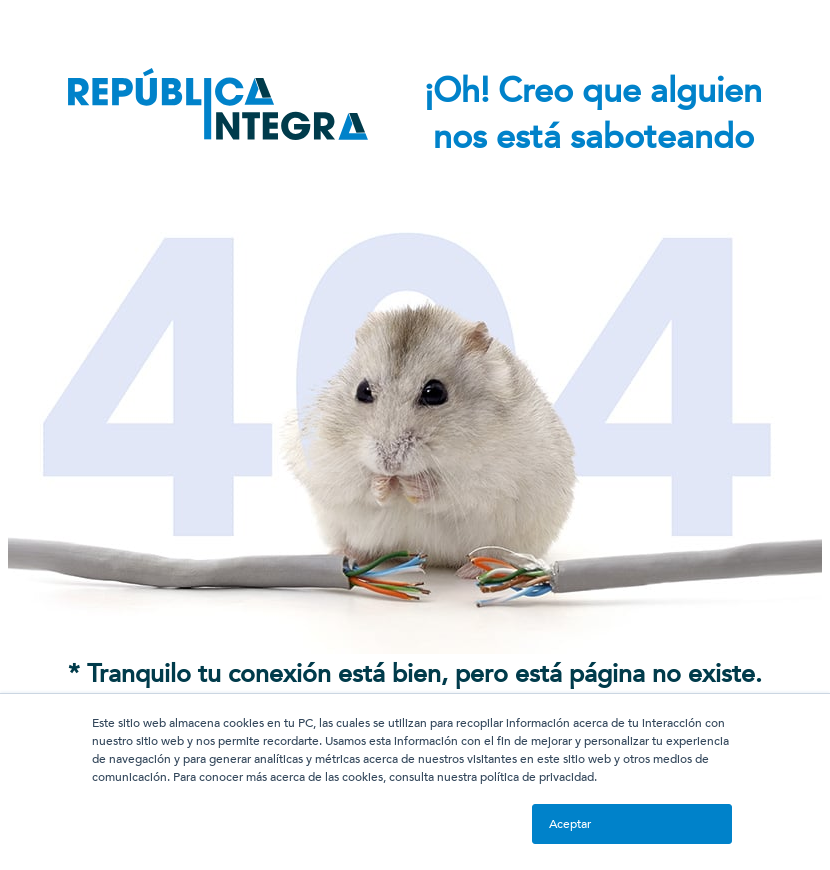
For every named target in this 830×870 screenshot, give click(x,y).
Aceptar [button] (570, 824)
